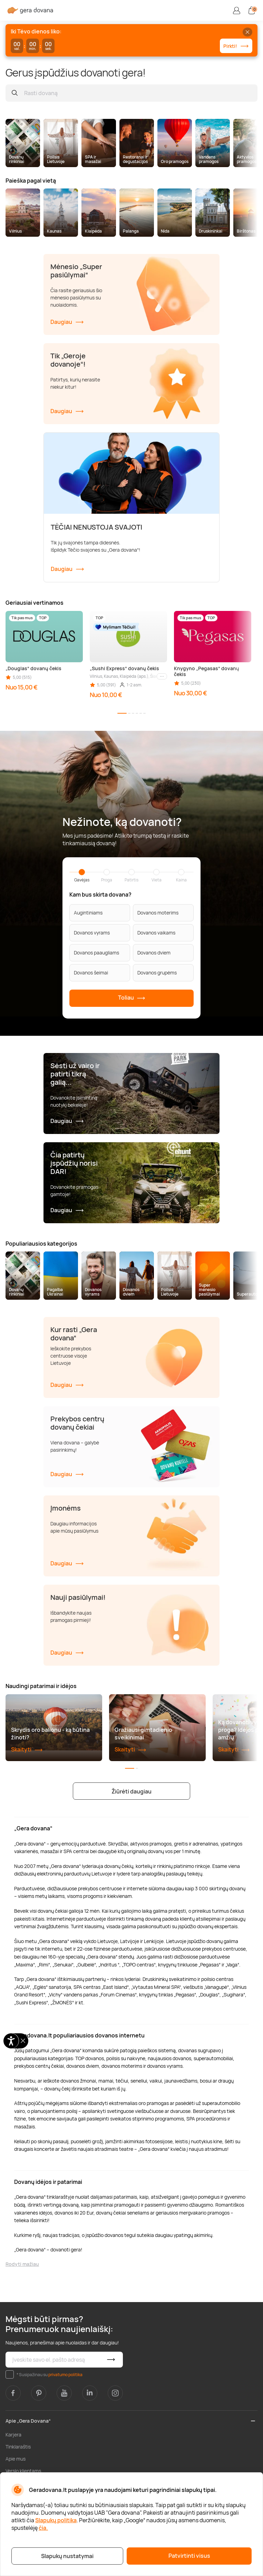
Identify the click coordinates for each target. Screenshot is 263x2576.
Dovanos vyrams (92, 932)
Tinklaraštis (18, 2446)
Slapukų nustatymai (67, 2556)
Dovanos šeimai (91, 972)
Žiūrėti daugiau (131, 1791)
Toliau (131, 998)
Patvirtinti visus (189, 2555)
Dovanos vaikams (156, 932)
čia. (43, 2528)
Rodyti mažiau (22, 2264)
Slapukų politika (56, 2520)
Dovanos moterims (157, 912)
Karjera (13, 2434)
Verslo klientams (23, 2470)
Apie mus (16, 2458)
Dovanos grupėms (157, 972)
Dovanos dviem (154, 952)
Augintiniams (88, 912)
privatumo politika (65, 2375)
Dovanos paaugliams (96, 952)
